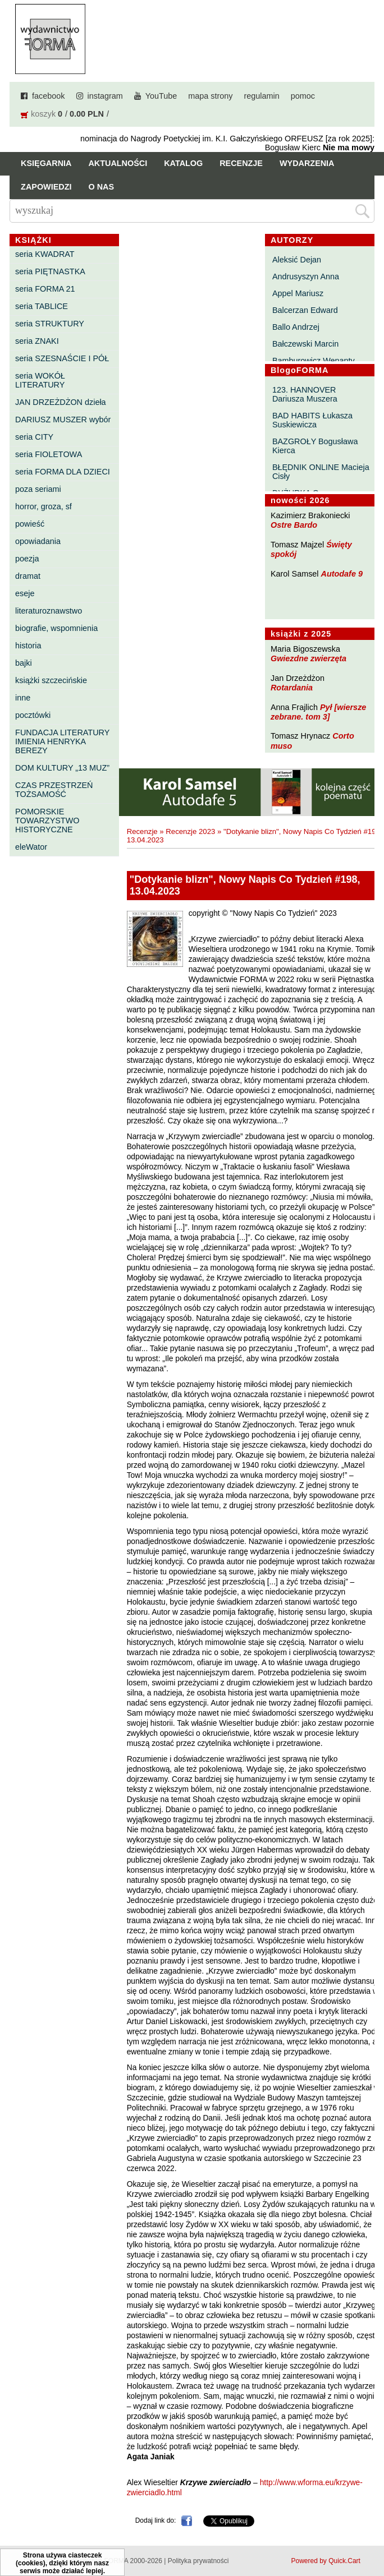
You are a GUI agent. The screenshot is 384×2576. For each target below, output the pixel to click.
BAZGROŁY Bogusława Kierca (315, 446)
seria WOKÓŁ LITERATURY (40, 380)
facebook (48, 95)
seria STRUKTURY (49, 323)
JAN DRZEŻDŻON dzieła (60, 402)
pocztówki (33, 715)
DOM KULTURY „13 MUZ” (62, 767)
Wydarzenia (307, 163)
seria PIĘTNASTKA (50, 271)
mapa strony (210, 95)
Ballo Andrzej (295, 326)
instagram (105, 95)
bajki (23, 662)
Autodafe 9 (342, 573)
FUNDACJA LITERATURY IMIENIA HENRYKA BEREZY (62, 741)
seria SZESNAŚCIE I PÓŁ (62, 358)
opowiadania (38, 541)
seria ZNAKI (37, 341)
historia (28, 645)
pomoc (303, 95)
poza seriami (38, 489)
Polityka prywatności (198, 2561)
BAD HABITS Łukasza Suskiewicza (312, 420)
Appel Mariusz (297, 293)
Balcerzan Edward (305, 310)
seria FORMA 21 (45, 288)
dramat (27, 576)
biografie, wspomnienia (56, 628)
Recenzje (241, 163)
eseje (24, 593)
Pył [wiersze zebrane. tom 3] (318, 712)
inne (22, 697)
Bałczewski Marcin (305, 343)
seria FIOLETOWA (48, 454)
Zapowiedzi (46, 186)
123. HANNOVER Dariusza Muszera (304, 394)
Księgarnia (46, 163)
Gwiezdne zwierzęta (308, 658)
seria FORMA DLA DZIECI (62, 471)
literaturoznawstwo (48, 610)
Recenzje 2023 (190, 831)
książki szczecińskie (51, 680)
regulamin (261, 95)
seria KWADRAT (45, 254)
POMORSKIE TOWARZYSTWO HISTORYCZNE (47, 820)
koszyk (43, 113)
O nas (101, 186)
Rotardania (292, 687)
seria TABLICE (41, 306)
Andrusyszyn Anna (305, 276)
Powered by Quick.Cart (325, 2561)
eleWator (31, 846)
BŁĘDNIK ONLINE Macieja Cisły (320, 472)
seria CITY (34, 436)
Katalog (183, 163)
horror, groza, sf (43, 506)
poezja (27, 558)
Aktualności (117, 163)
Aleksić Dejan (296, 259)
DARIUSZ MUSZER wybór (63, 419)
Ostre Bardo (294, 524)
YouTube (161, 95)
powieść (29, 523)
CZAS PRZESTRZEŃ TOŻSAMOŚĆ (54, 790)
